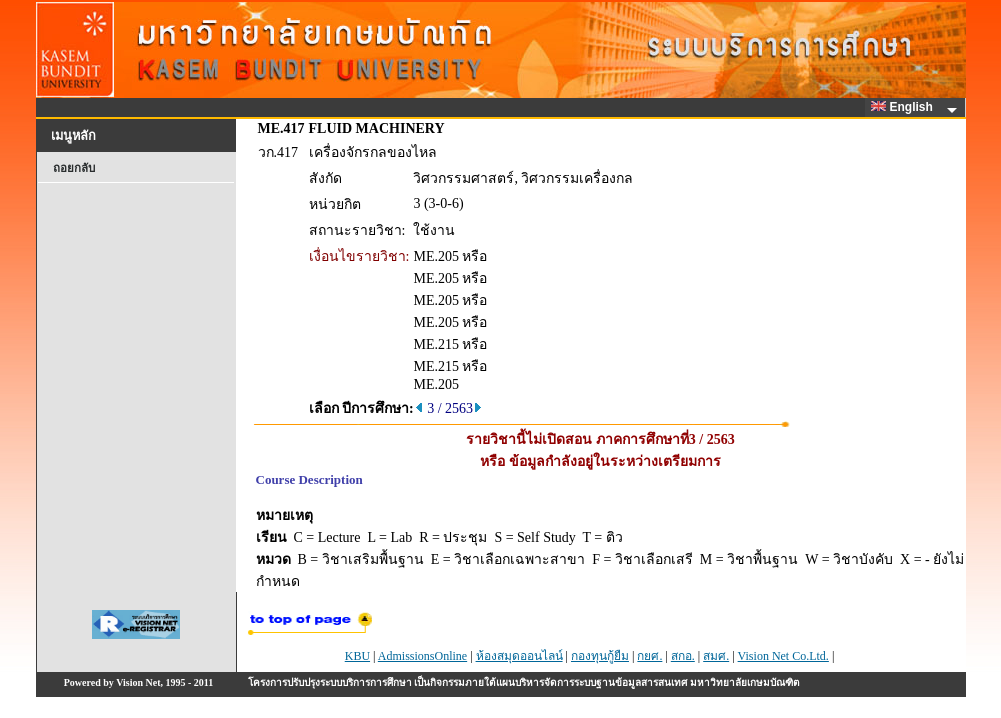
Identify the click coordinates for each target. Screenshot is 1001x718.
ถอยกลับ (74, 168)
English (905, 107)
